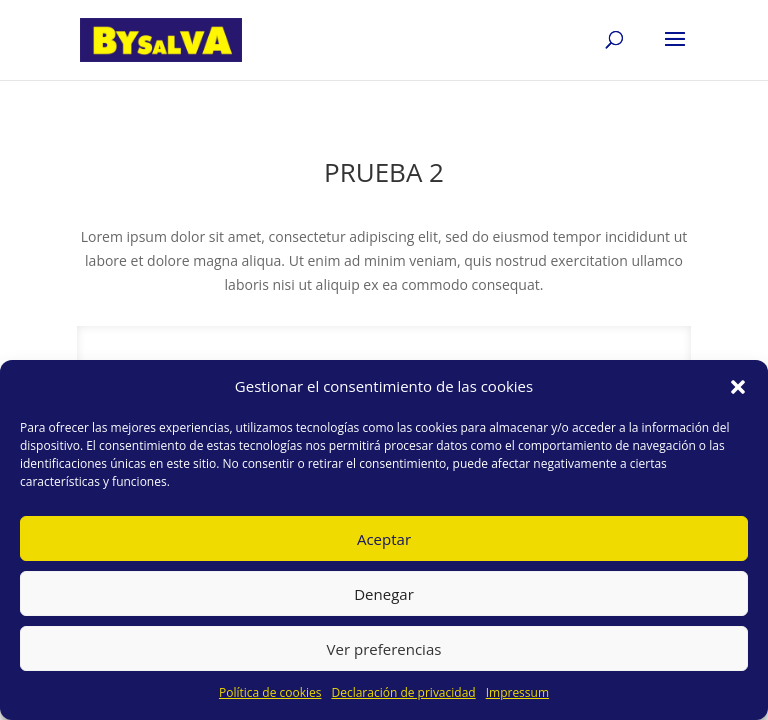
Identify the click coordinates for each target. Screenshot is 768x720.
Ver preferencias (384, 649)
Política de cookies (270, 692)
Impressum (517, 692)
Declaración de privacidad (403, 692)
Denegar (384, 594)
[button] (738, 387)
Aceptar (384, 539)
